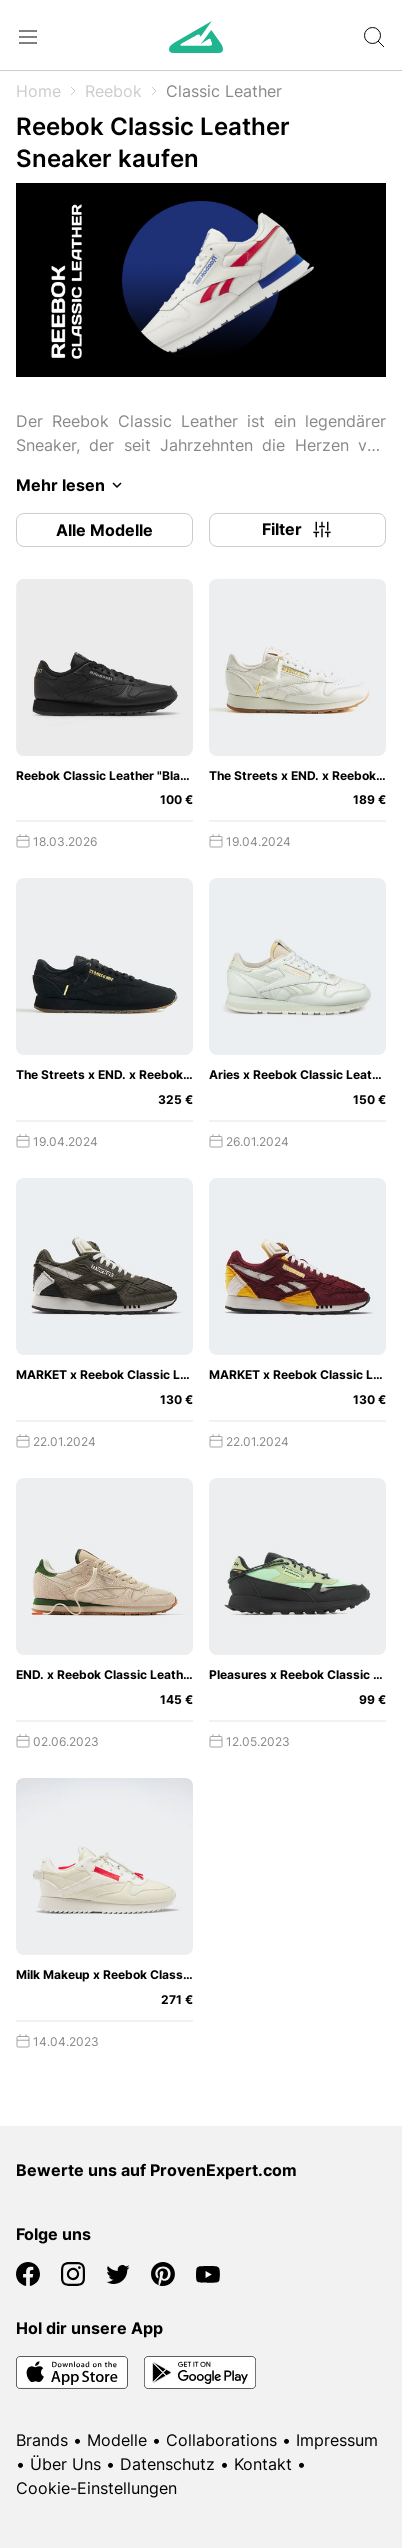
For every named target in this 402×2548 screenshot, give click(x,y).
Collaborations (221, 2440)
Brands (42, 2440)
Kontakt (263, 2464)
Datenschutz (167, 2464)
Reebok (113, 91)
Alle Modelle (104, 530)
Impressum (337, 2440)
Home (38, 91)
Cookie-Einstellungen (96, 2488)
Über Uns (65, 2464)
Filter (298, 530)
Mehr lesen (72, 485)
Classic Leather (224, 91)
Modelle (117, 2440)
